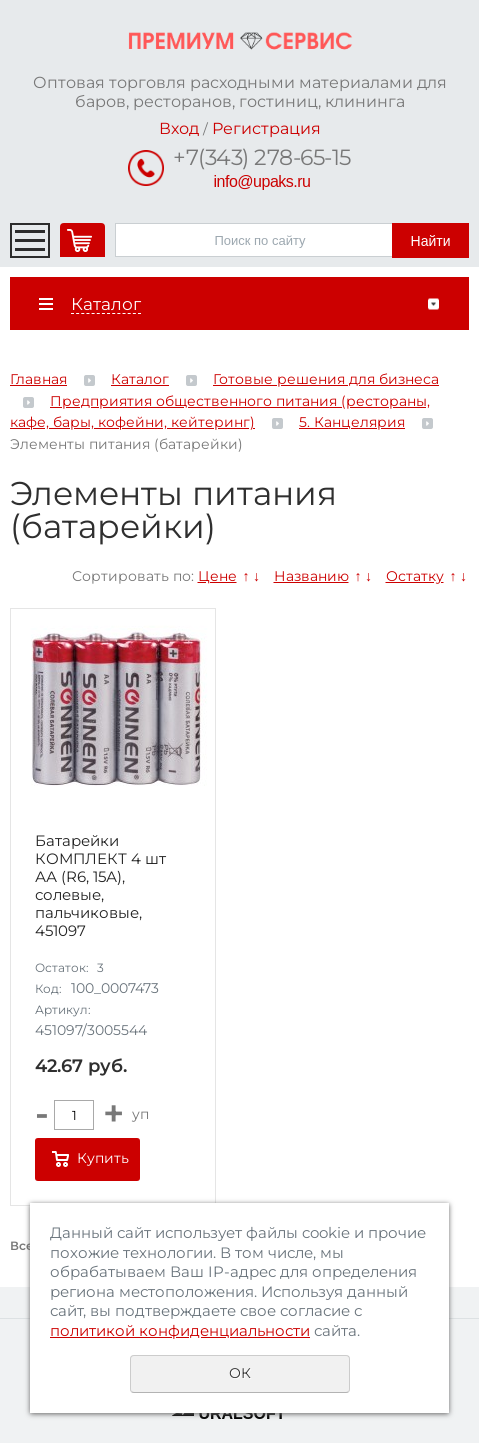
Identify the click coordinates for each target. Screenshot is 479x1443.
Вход (179, 128)
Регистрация (266, 128)
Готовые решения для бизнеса (326, 379)
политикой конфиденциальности (180, 1330)
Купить (103, 1158)
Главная (38, 379)
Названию (311, 576)
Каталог (140, 379)
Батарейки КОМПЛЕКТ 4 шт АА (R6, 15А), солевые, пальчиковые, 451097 (100, 886)
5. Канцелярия (352, 422)
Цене (217, 576)
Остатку (415, 576)
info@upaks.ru (262, 181)
